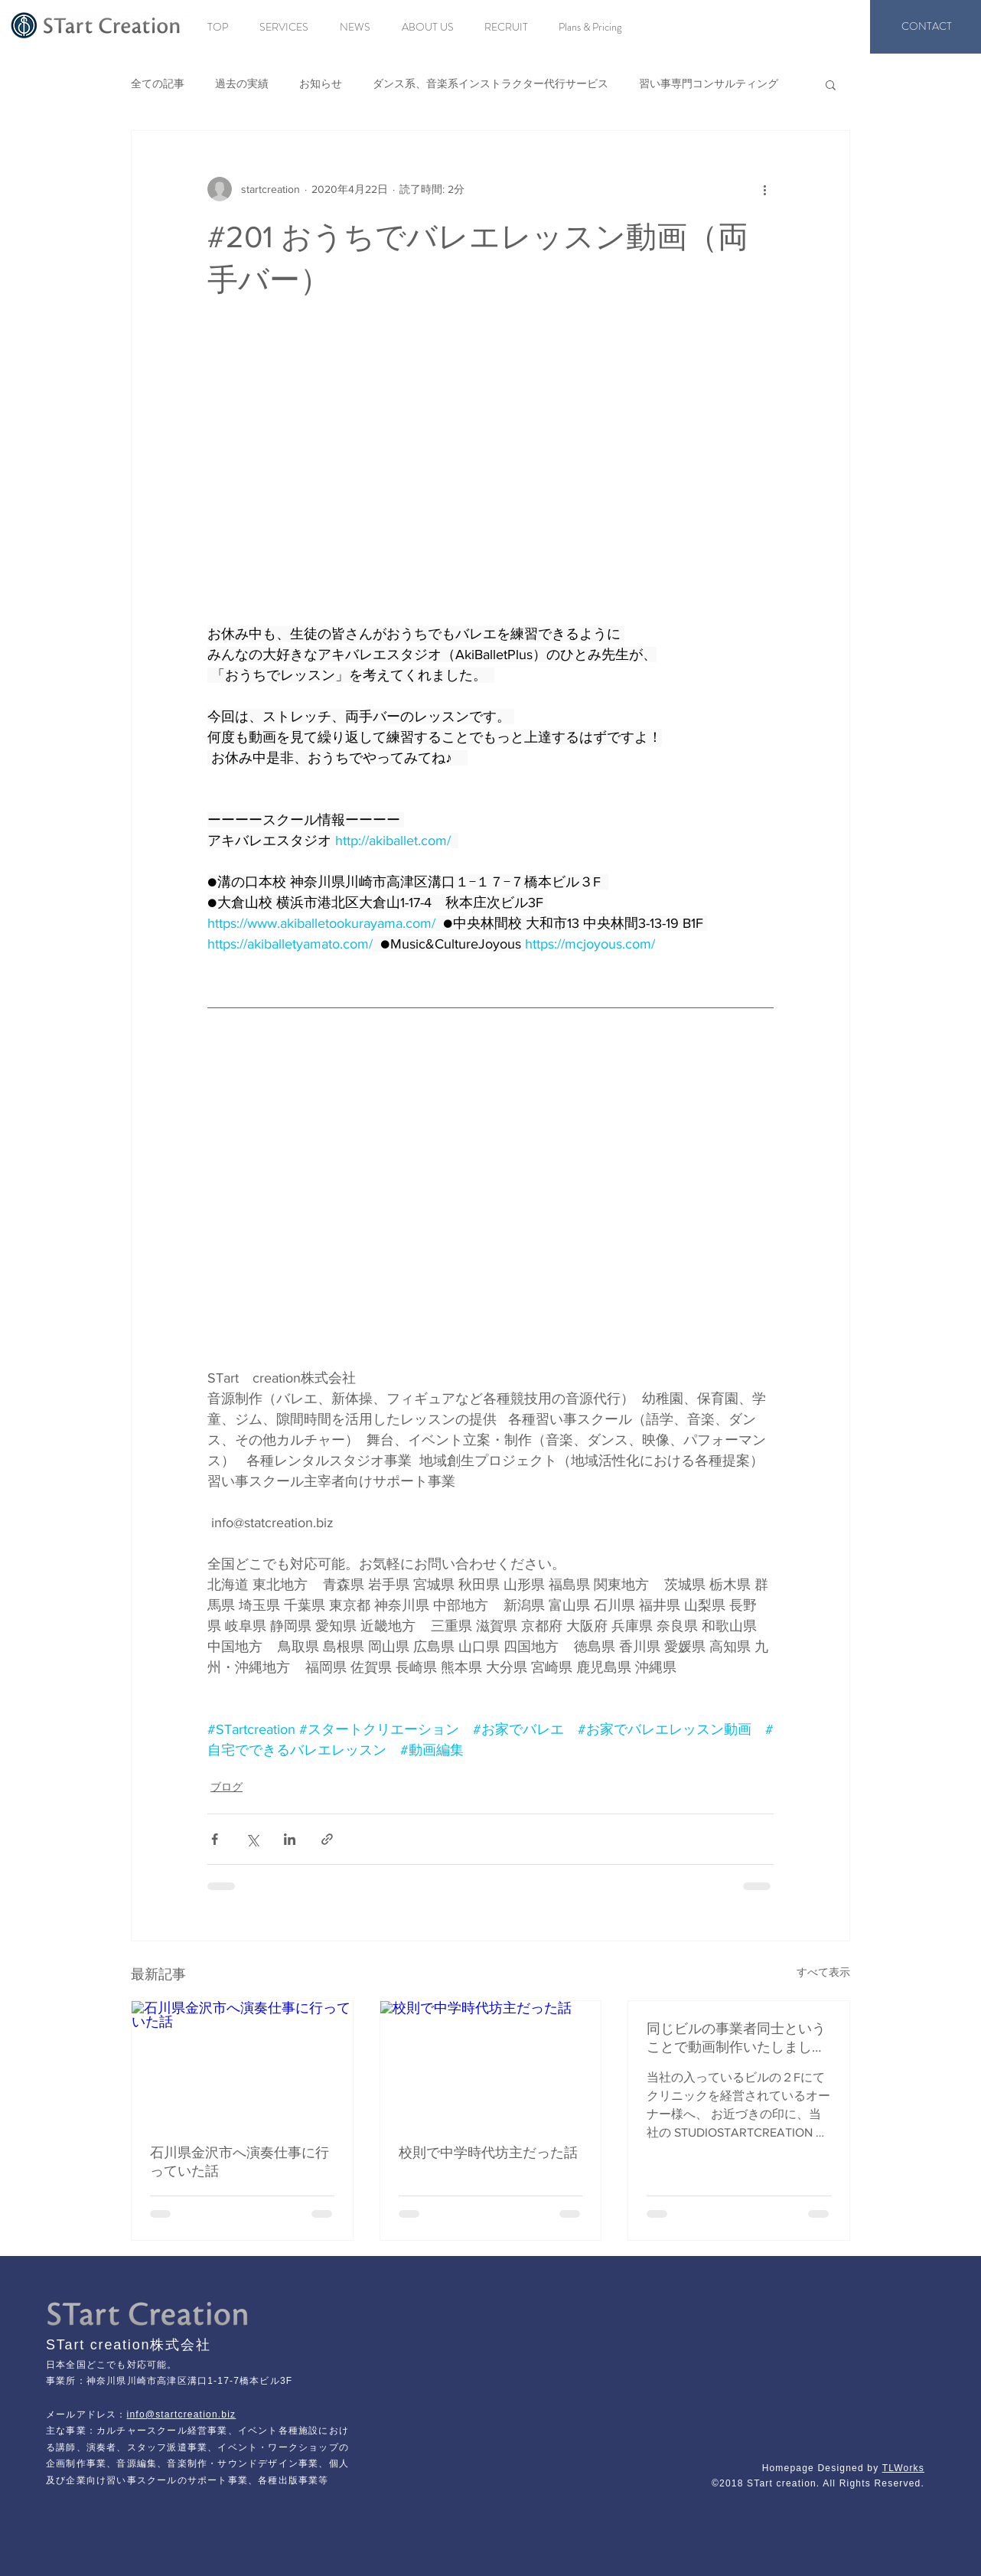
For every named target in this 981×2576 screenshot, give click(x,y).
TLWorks (903, 2468)
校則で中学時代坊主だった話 (488, 2152)
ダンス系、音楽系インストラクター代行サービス (490, 83)
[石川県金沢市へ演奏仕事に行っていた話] (242, 2063)
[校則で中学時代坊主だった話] (490, 2063)
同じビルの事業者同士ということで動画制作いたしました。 (736, 2038)
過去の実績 (242, 83)
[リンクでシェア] (327, 1839)
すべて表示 (823, 1972)
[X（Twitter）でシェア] (252, 1839)
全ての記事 (157, 83)
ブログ (226, 1787)
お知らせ (320, 83)
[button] (830, 84)
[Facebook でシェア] (214, 1839)
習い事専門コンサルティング (708, 83)
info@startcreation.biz (181, 2414)
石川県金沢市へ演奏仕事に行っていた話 (239, 2162)
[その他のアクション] (764, 189)
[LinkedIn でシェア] (289, 1839)
